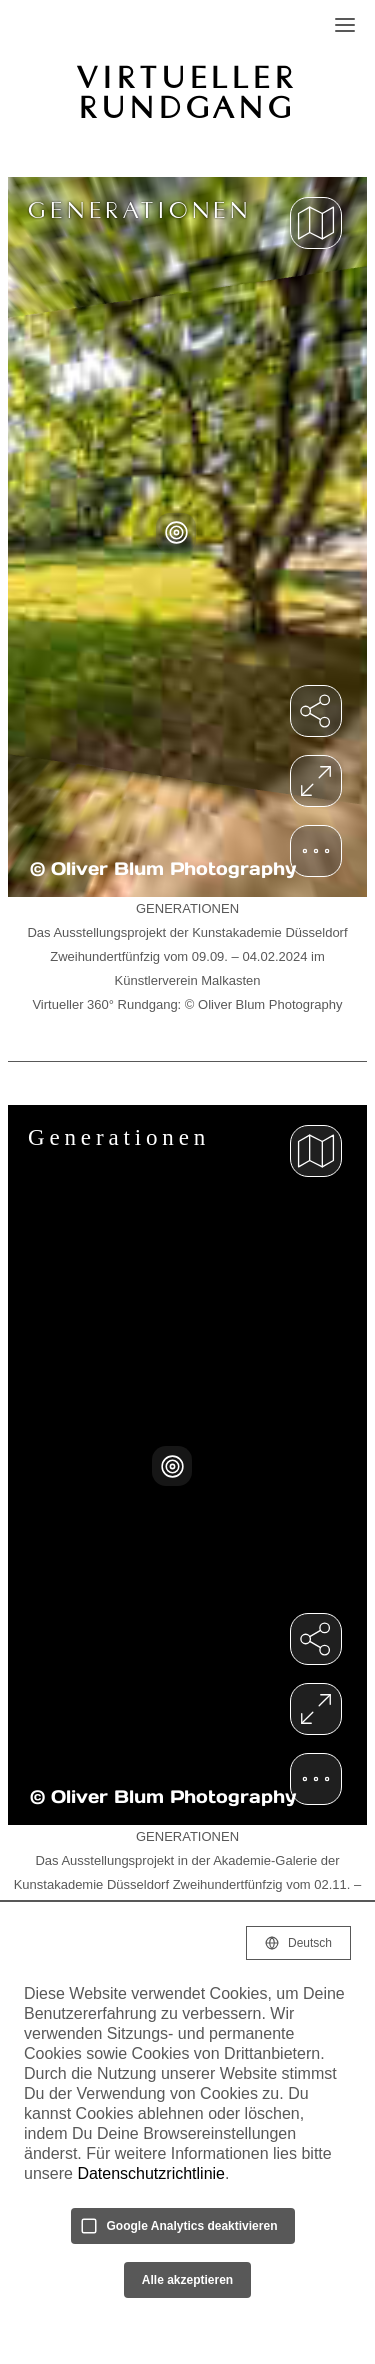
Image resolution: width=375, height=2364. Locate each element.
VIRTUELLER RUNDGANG (187, 92)
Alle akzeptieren (187, 2280)
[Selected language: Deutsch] (298, 1943)
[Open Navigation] (345, 25)
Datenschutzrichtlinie (151, 2173)
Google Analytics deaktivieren (192, 2226)
